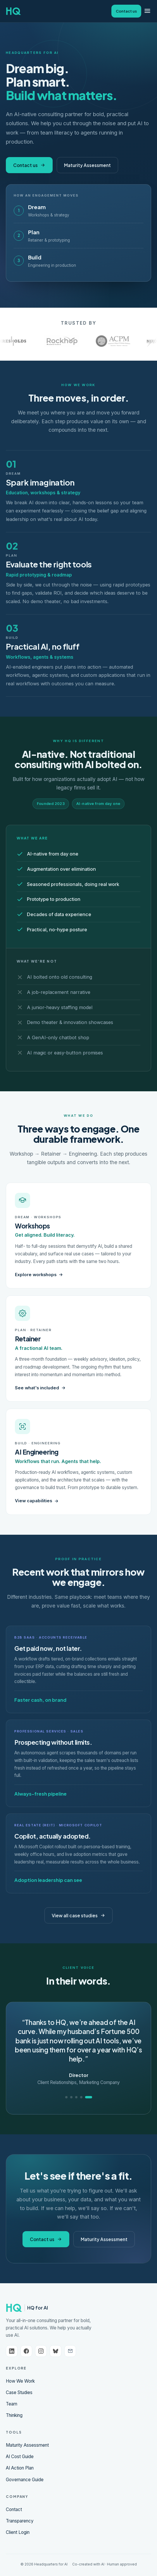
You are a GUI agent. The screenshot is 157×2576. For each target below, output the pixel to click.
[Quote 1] (66, 2097)
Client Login (18, 2532)
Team (11, 2404)
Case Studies (19, 2392)
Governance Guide (25, 2479)
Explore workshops (39, 1274)
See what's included (40, 1388)
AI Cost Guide (20, 2456)
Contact (14, 2509)
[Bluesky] (55, 2351)
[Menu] (147, 11)
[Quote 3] (76, 2097)
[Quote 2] (71, 2097)
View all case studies (78, 1915)
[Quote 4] (81, 2097)
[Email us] (70, 2351)
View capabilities (37, 1500)
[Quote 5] (88, 2097)
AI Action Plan (20, 2468)
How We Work (20, 2381)
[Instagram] (41, 2351)
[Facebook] (26, 2351)
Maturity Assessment (87, 165)
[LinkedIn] (12, 2351)
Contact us (126, 10)
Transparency (20, 2521)
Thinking (14, 2415)
